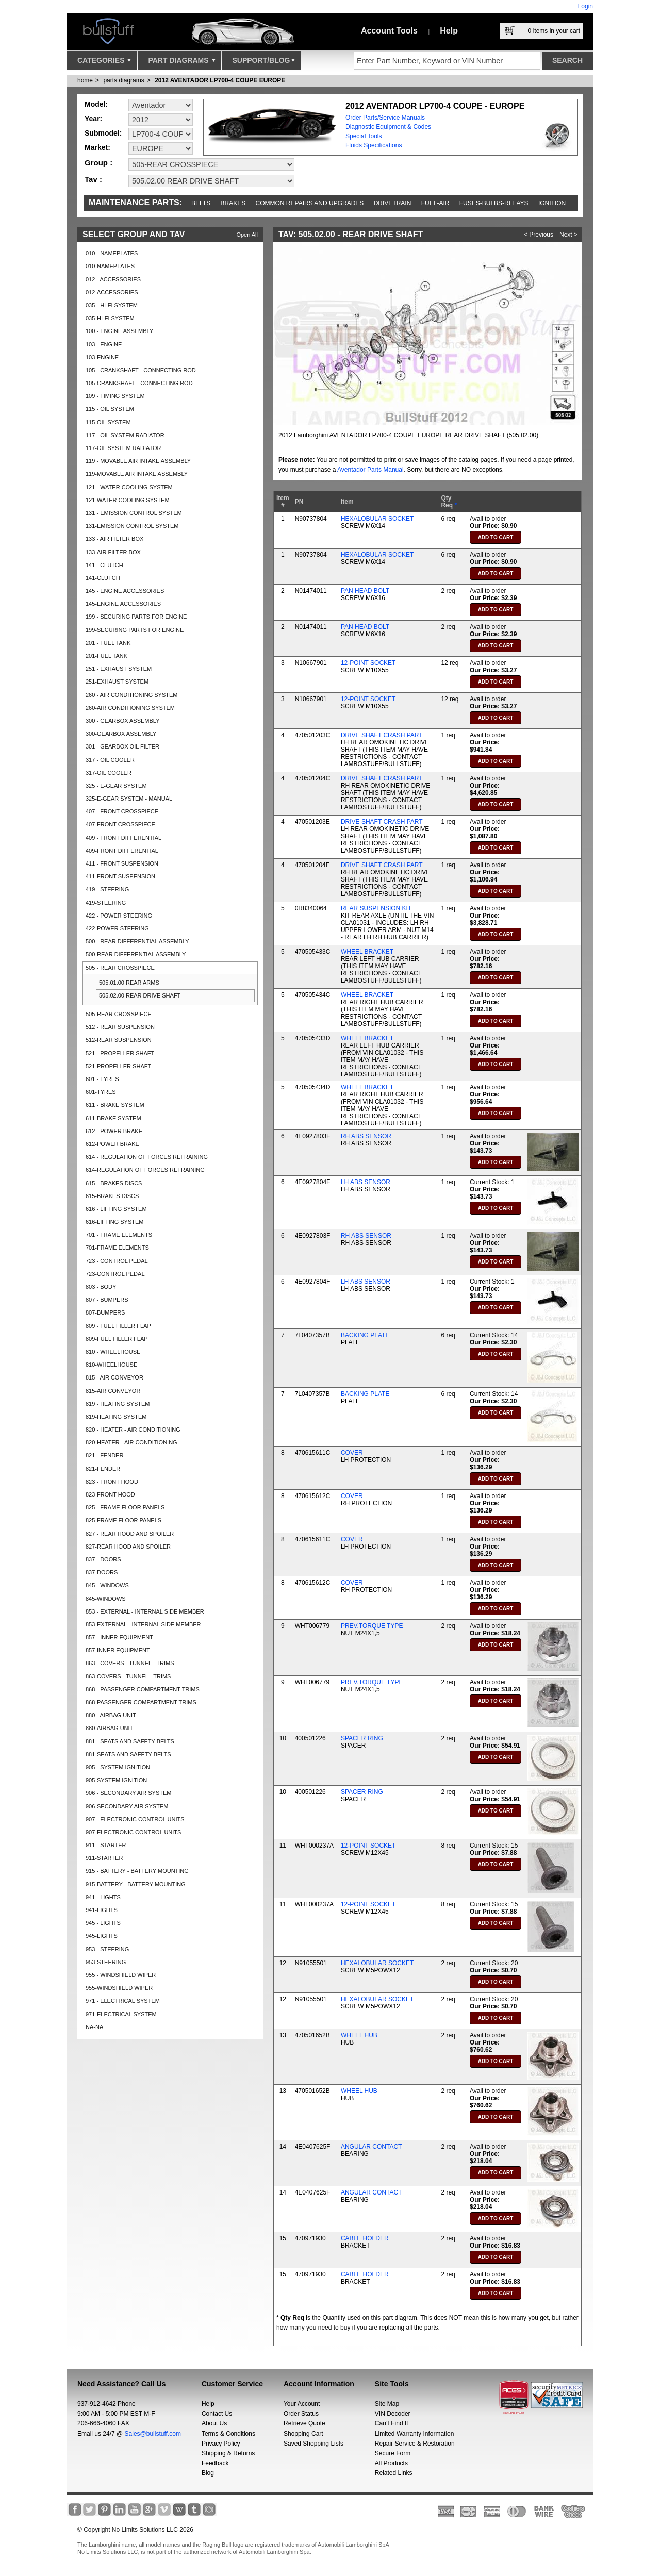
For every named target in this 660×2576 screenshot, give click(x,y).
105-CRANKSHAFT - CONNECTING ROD (139, 383)
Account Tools (389, 30)
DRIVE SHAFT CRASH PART (382, 735)
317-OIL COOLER (108, 773)
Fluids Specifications (373, 145)
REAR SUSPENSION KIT (376, 908)
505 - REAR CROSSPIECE (120, 968)
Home (85, 80)
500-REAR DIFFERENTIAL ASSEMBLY (136, 954)
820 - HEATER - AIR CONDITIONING (133, 1429)
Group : (98, 162)
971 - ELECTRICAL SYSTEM (123, 2001)
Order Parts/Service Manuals (385, 117)
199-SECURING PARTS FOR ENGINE (135, 630)
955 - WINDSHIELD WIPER (121, 1975)
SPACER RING (362, 1738)
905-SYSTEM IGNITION (116, 1780)
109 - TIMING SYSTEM (115, 396)
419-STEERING (106, 903)
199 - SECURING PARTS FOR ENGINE (136, 616)
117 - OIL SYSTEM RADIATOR (125, 435)
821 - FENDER (104, 1455)
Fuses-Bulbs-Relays (494, 203)
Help (449, 30)
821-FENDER (103, 1469)
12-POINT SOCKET (368, 663)
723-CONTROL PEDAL (115, 1274)
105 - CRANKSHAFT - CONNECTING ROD (141, 370)
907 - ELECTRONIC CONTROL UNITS (135, 1819)
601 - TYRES (102, 1079)
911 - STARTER (106, 1845)
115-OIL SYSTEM (108, 422)
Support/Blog (264, 63)
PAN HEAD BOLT (365, 590)
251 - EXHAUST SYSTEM (119, 669)
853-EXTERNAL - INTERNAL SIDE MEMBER (143, 1624)
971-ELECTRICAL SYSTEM (121, 2014)
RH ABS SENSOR (366, 1136)
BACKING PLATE (365, 1335)
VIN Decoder (392, 2413)
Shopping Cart (303, 2433)
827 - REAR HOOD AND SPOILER (130, 1534)
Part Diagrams (181, 63)
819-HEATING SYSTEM (116, 1417)
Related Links (393, 2473)
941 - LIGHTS (103, 1897)
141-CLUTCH (103, 578)
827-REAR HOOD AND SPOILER (128, 1546)
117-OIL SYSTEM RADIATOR (123, 448)
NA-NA (94, 2027)
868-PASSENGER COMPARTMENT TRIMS (141, 1702)
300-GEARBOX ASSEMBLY (121, 733)
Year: (93, 118)
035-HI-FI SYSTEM (110, 318)
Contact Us (217, 2413)
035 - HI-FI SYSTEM (112, 305)
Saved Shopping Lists (313, 2443)
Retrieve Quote (304, 2423)
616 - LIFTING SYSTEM (116, 1209)
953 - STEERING (107, 1949)
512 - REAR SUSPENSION (120, 1027)
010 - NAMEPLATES (112, 253)
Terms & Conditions (228, 2433)
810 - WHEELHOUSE (113, 1352)
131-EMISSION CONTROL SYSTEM (132, 526)
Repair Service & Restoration (415, 2443)
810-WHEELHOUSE (111, 1364)
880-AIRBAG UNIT (109, 1728)
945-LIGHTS (102, 1936)
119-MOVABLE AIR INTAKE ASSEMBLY (137, 474)
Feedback (215, 2463)
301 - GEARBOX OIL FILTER (122, 746)
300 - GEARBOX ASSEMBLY (122, 721)
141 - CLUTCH (104, 565)
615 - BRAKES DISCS (114, 1183)
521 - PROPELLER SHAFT (120, 1053)
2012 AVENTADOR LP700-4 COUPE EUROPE (220, 80)
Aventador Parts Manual (370, 469)
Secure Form (392, 2453)
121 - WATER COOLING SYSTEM (129, 487)
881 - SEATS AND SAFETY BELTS (130, 1741)
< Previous (538, 234)
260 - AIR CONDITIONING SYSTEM (131, 695)
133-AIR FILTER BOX (113, 552)
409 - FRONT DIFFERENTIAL (123, 838)
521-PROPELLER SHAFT (118, 1066)
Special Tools (363, 136)
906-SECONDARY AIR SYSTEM (127, 1806)
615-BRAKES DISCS (112, 1196)
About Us (214, 2423)
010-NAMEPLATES (110, 266)
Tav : (93, 179)
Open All (247, 234)
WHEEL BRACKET (367, 951)
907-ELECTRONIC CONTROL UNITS (133, 1832)
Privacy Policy (221, 2443)
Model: (96, 104)
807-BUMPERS (105, 1312)
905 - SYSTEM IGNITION (118, 1767)
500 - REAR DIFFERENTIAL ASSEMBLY (137, 941)
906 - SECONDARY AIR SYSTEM (128, 1793)
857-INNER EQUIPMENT (118, 1650)
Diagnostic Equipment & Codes (388, 126)
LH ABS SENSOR (365, 1182)
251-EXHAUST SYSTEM (117, 681)
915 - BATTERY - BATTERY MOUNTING (137, 1871)
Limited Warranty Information (414, 2433)
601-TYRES (101, 1092)
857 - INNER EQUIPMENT (119, 1637)
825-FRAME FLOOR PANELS (123, 1520)
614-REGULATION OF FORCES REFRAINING (145, 1170)
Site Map (387, 2403)
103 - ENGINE (104, 344)
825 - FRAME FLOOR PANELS (125, 1507)
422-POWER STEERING (117, 928)
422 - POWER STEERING (119, 915)
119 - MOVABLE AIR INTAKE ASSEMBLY (138, 461)
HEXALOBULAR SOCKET (377, 518)
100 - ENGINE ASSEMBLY (119, 331)
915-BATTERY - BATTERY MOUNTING (136, 1884)
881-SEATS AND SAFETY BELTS (128, 1754)
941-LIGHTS (102, 1910)
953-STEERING (106, 1962)
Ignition (552, 203)
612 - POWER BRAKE (114, 1131)
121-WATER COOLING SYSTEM (128, 500)
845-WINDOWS (106, 1599)
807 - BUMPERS (107, 1300)
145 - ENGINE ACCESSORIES (125, 591)
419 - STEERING (107, 889)
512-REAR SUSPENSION (119, 1040)
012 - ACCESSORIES (113, 279)
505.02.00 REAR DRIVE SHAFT (139, 995)
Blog (208, 2473)
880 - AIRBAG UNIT (111, 1715)
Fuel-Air (435, 203)
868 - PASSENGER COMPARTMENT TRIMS (143, 1689)
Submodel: (103, 133)
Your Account (302, 2403)
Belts (200, 203)
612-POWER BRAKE (112, 1144)
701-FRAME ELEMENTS (117, 1247)
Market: (97, 147)
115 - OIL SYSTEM (110, 409)
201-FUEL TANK (106, 656)
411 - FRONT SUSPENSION (122, 863)
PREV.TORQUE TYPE (372, 1626)
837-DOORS (102, 1572)
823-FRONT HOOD (110, 1494)
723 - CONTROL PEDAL (117, 1261)
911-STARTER (104, 1858)
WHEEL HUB (359, 2035)
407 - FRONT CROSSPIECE (122, 811)
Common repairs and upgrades (310, 203)
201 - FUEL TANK (108, 643)
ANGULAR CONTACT (371, 2146)
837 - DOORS (103, 1559)
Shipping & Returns (228, 2453)
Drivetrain (392, 203)
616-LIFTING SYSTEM (114, 1222)
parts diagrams (123, 80)
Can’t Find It (391, 2423)
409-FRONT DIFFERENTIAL (122, 850)
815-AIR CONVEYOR (113, 1391)
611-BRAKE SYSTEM (113, 1118)
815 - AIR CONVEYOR (114, 1377)
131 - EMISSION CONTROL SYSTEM (134, 513)
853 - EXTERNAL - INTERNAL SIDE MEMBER (145, 1611)
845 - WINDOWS (107, 1585)
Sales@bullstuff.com (153, 2433)
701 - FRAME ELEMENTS (119, 1235)
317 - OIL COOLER (110, 760)
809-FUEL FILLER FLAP (117, 1339)
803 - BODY (101, 1287)
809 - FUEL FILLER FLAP (118, 1326)
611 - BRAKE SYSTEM (115, 1105)
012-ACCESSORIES (112, 292)
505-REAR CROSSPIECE (119, 1014)
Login (585, 6)
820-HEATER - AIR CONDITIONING (131, 1442)
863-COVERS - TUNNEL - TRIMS (128, 1676)
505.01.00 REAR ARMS (129, 982)
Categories (104, 63)
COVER (352, 1452)
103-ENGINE (102, 357)
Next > (568, 234)
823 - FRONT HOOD (112, 1481)
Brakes (233, 203)
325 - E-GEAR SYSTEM (116, 786)
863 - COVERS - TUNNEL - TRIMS (130, 1663)
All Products (391, 2463)
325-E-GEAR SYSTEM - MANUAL (129, 798)
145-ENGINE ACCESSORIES (123, 604)
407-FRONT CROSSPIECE (120, 824)
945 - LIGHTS (103, 1923)
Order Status (301, 2413)
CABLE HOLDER (365, 2238)
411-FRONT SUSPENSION (120, 876)
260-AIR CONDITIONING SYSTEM (130, 708)
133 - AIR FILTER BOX (114, 539)
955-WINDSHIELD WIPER (119, 1988)
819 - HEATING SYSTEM (118, 1404)
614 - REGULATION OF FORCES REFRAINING (147, 1157)
